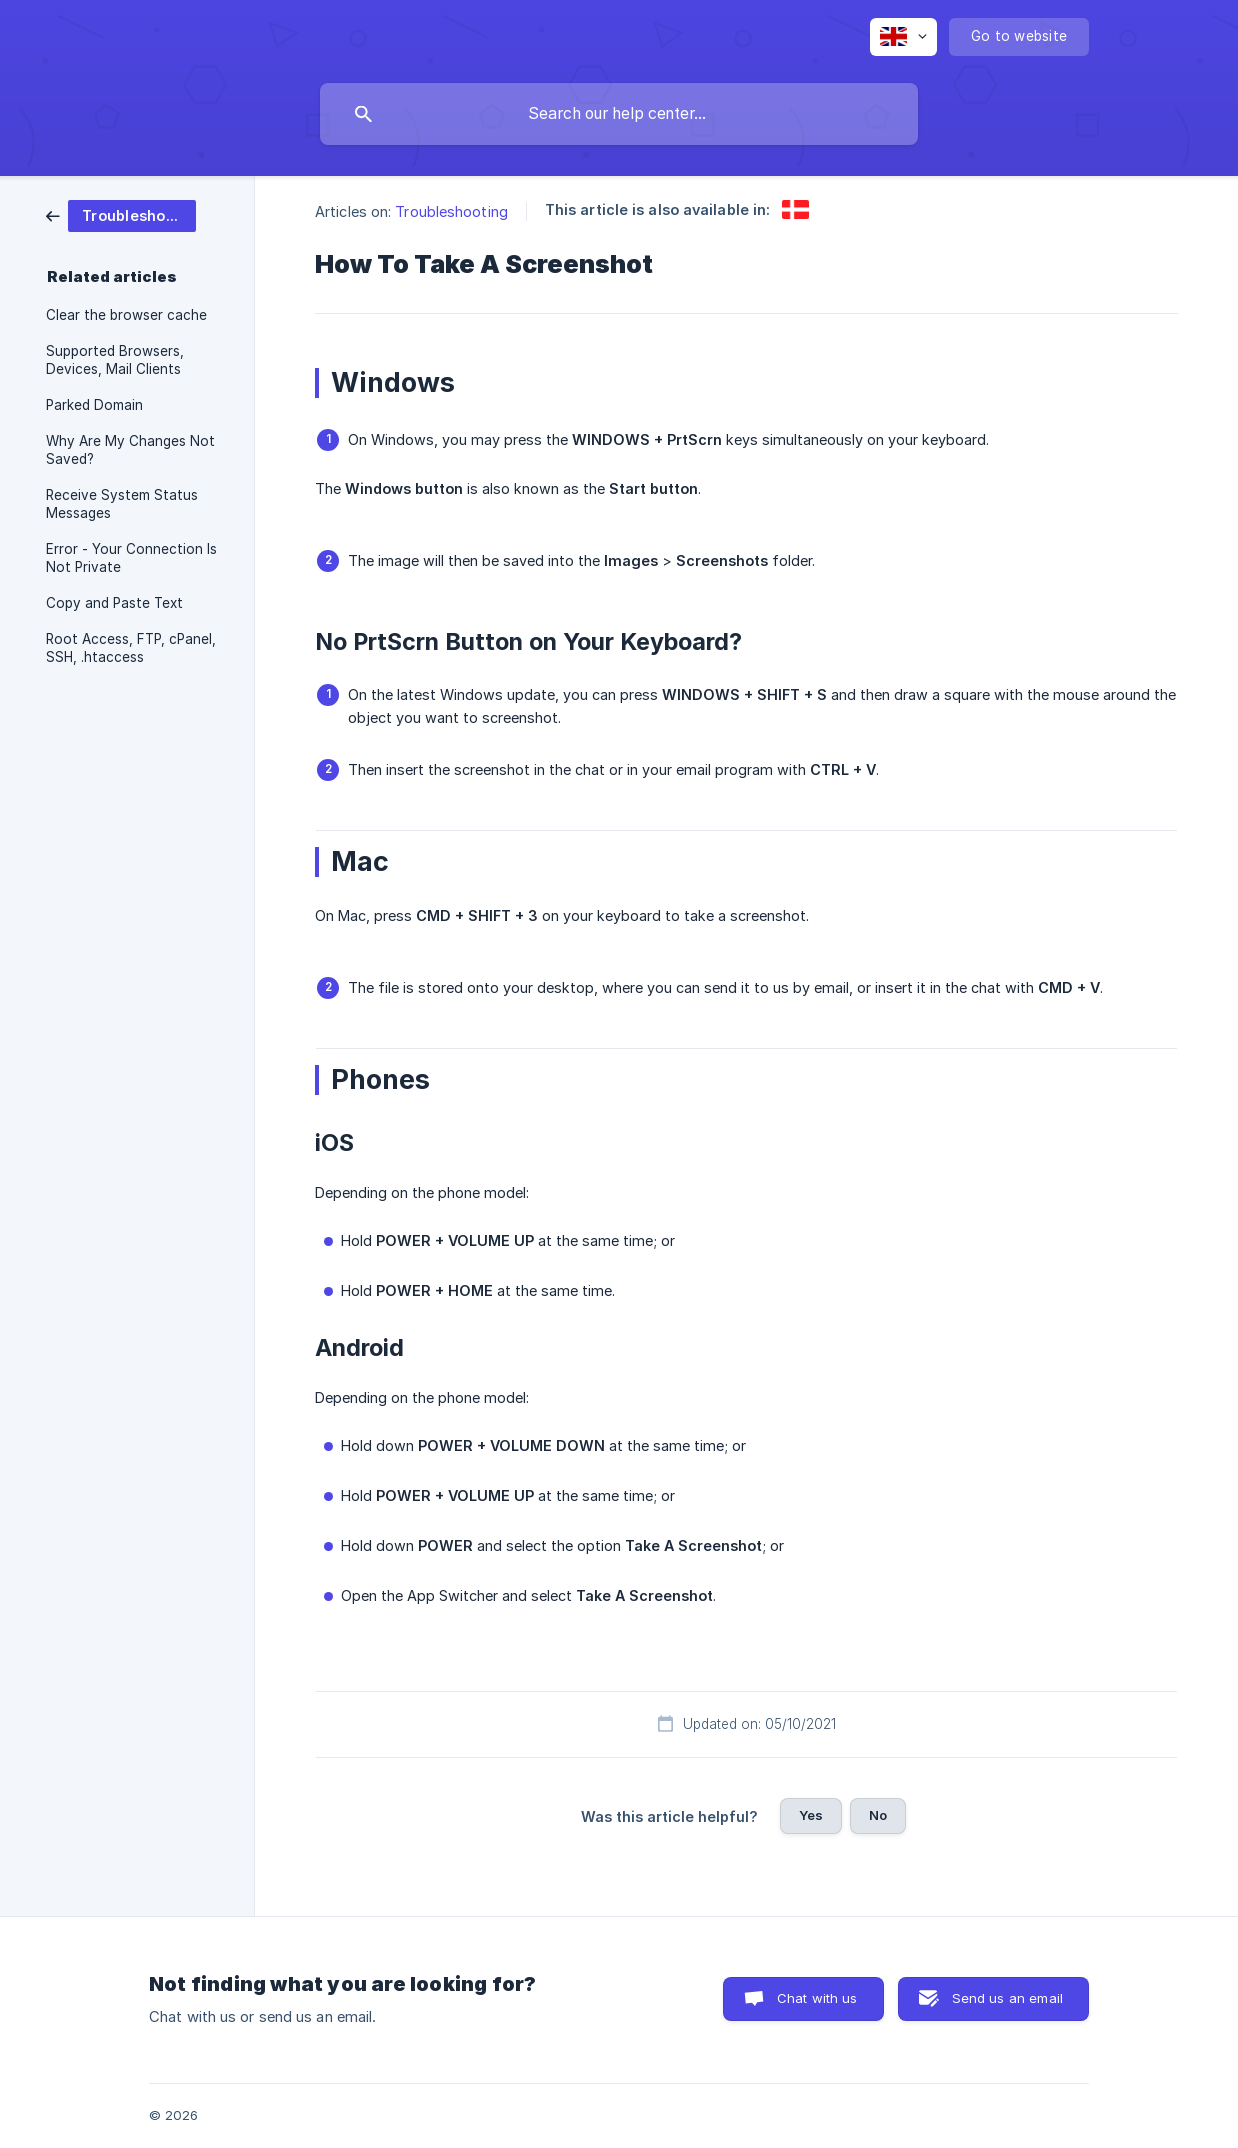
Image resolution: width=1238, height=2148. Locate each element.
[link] (121, 214)
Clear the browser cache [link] (126, 315)
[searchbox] (619, 114)
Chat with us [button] (817, 1998)
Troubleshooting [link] (451, 211)
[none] (903, 37)
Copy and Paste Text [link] (114, 603)
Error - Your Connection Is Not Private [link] (131, 558)
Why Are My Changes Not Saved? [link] (130, 450)
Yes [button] (811, 1815)
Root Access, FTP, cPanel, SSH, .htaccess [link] (131, 648)
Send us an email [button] (1007, 1998)
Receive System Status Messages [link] (122, 504)
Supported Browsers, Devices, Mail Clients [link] (115, 360)
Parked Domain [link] (94, 405)
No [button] (878, 1815)
